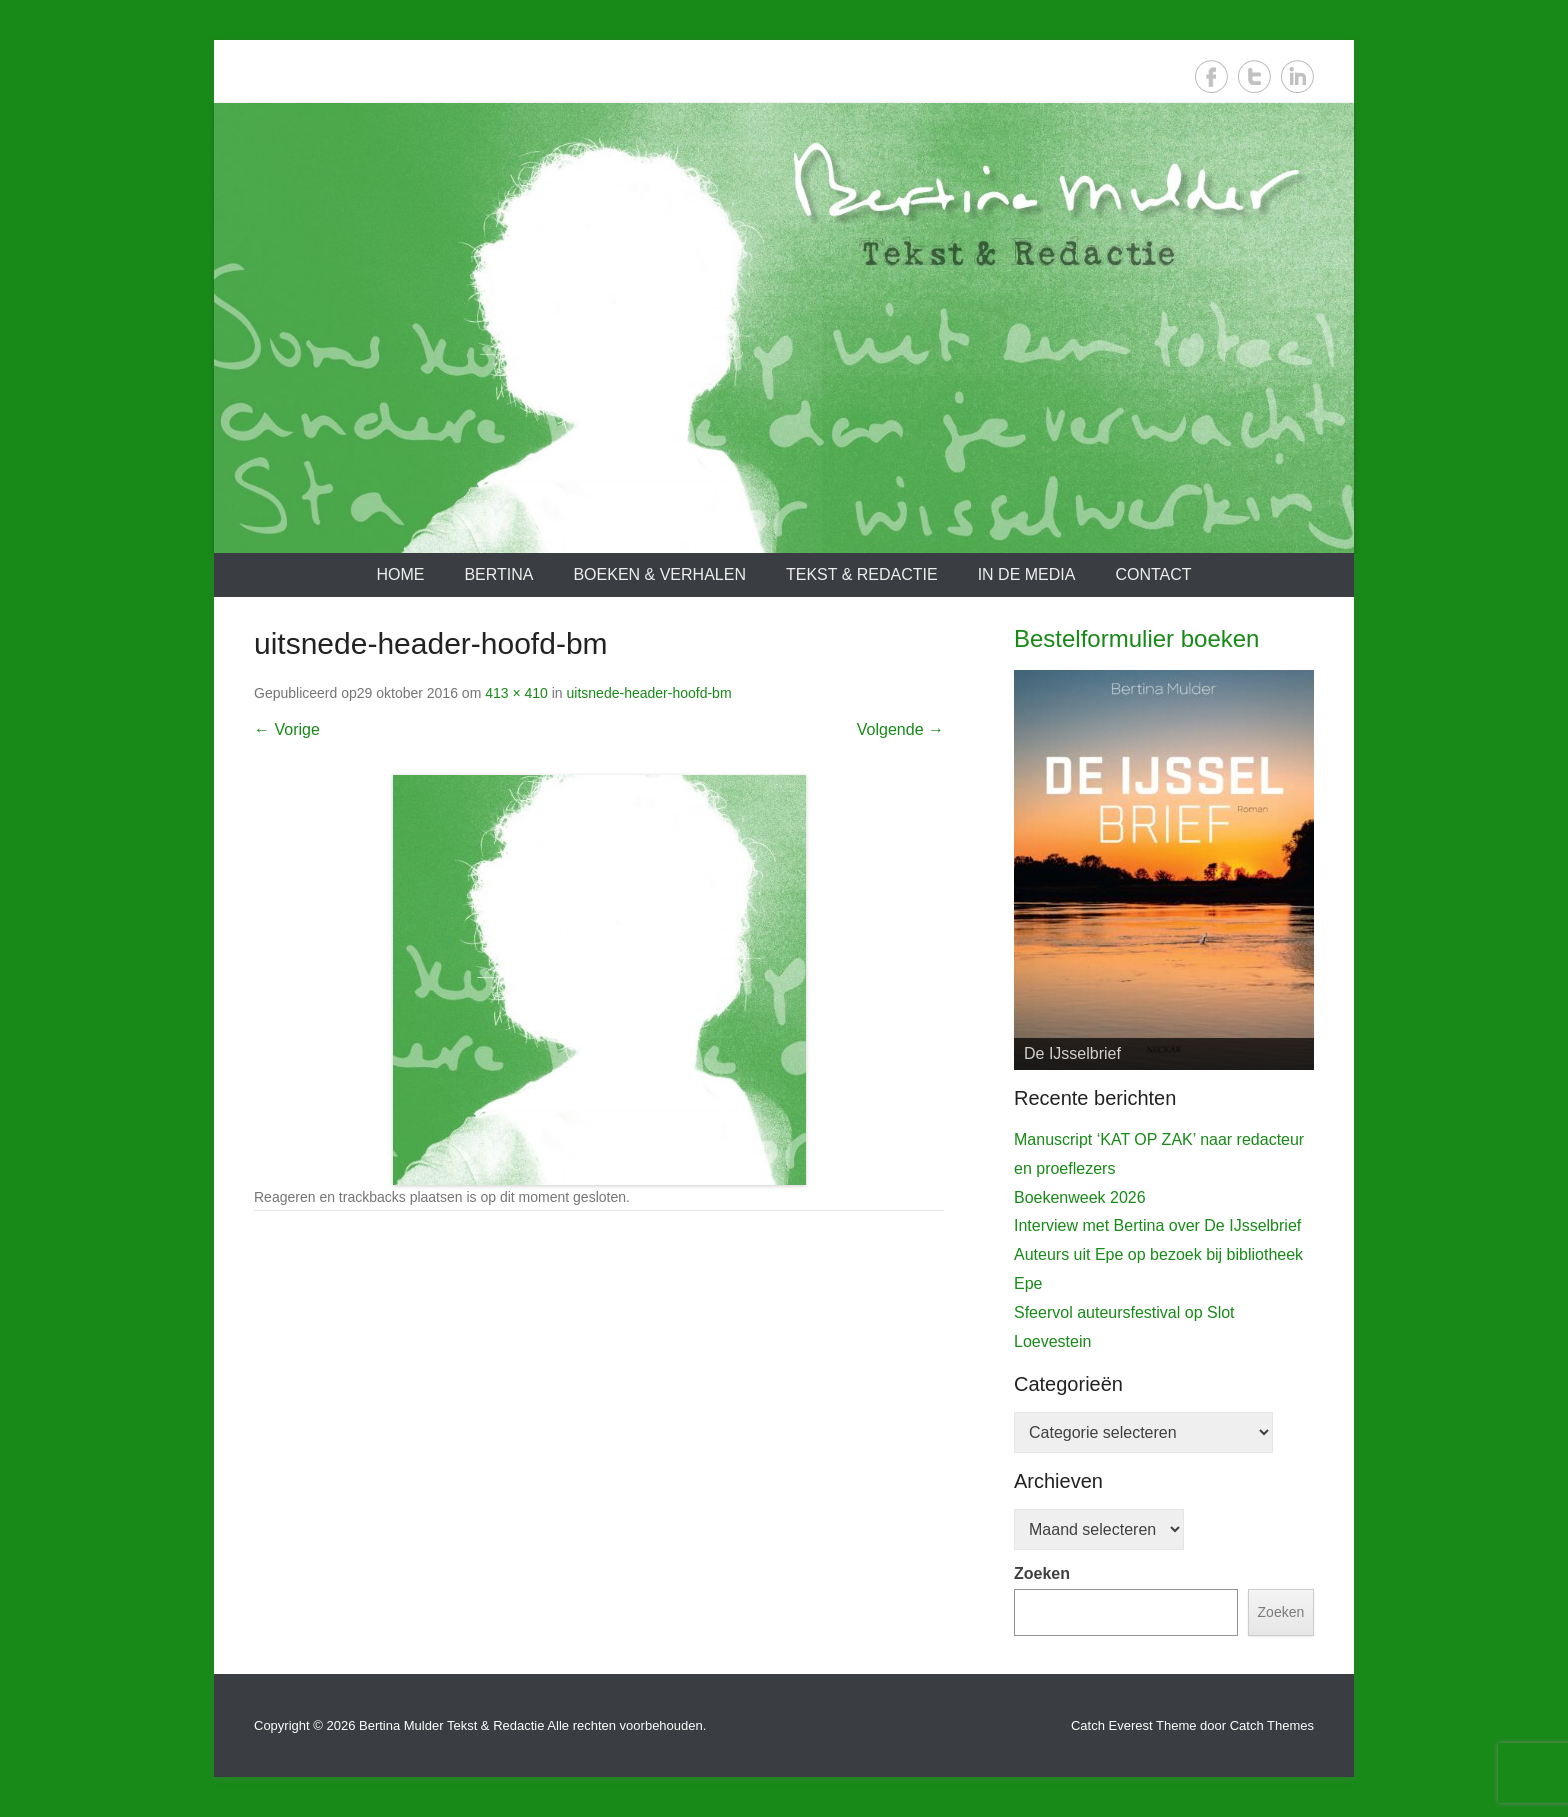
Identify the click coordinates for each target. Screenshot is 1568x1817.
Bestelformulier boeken (1136, 638)
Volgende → (900, 729)
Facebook (1211, 76)
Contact (1153, 574)
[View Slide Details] (1164, 870)
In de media (1027, 574)
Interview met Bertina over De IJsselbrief (1157, 1225)
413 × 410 (516, 693)
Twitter (1254, 76)
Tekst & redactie (862, 574)
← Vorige (287, 729)
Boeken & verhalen (659, 574)
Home (400, 574)
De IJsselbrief (1072, 1053)
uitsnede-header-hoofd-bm (649, 693)
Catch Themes (1272, 1725)
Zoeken (1042, 1573)
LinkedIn (1297, 76)
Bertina (498, 574)
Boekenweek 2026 (1080, 1197)
